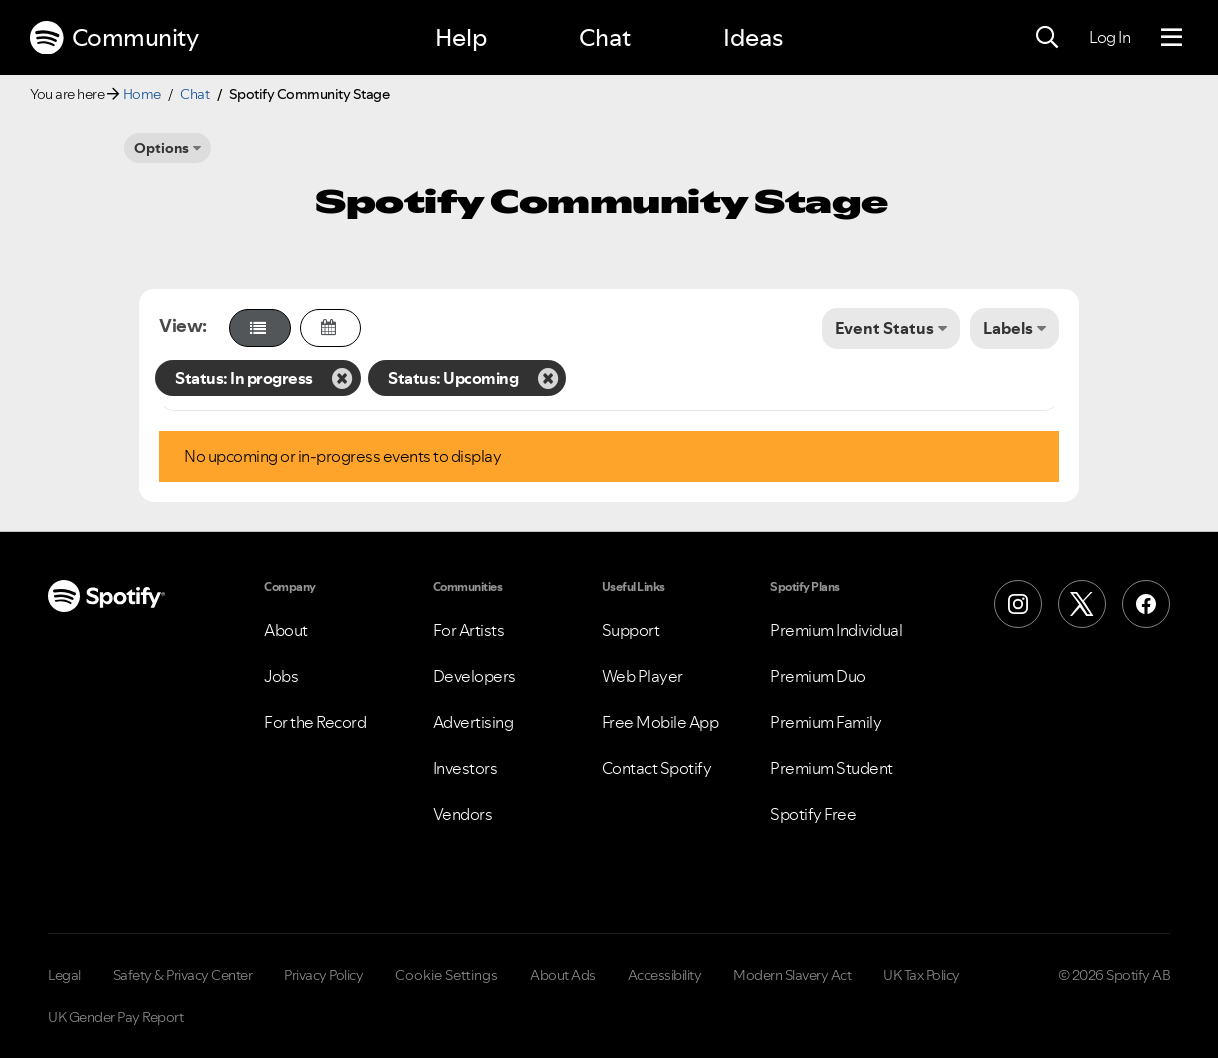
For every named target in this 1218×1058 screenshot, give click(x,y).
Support (631, 630)
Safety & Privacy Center (183, 975)
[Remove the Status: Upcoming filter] (548, 378)
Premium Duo (818, 676)
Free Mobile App (660, 722)
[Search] (1047, 38)
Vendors (463, 814)
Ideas (753, 37)
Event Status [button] (884, 328)
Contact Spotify (657, 768)
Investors (465, 768)
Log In (1109, 37)
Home (142, 94)
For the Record (315, 722)
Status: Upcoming (453, 378)
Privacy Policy (323, 975)
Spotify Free (813, 814)
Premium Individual (836, 630)
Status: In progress (244, 378)
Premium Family (825, 722)
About (286, 630)
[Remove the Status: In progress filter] (342, 378)
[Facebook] (1146, 604)
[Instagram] (1018, 604)
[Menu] (1171, 38)
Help (461, 37)
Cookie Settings (446, 975)
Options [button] (161, 148)
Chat (605, 37)
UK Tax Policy (921, 975)
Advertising (473, 722)
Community (114, 38)
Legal (64, 975)
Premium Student (831, 768)
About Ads (563, 975)
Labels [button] (1008, 328)
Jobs (281, 676)
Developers (474, 676)
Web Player (642, 676)
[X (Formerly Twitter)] (1082, 604)
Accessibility (665, 975)
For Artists (469, 630)
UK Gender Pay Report (115, 1017)
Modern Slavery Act (792, 975)
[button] (260, 328)
